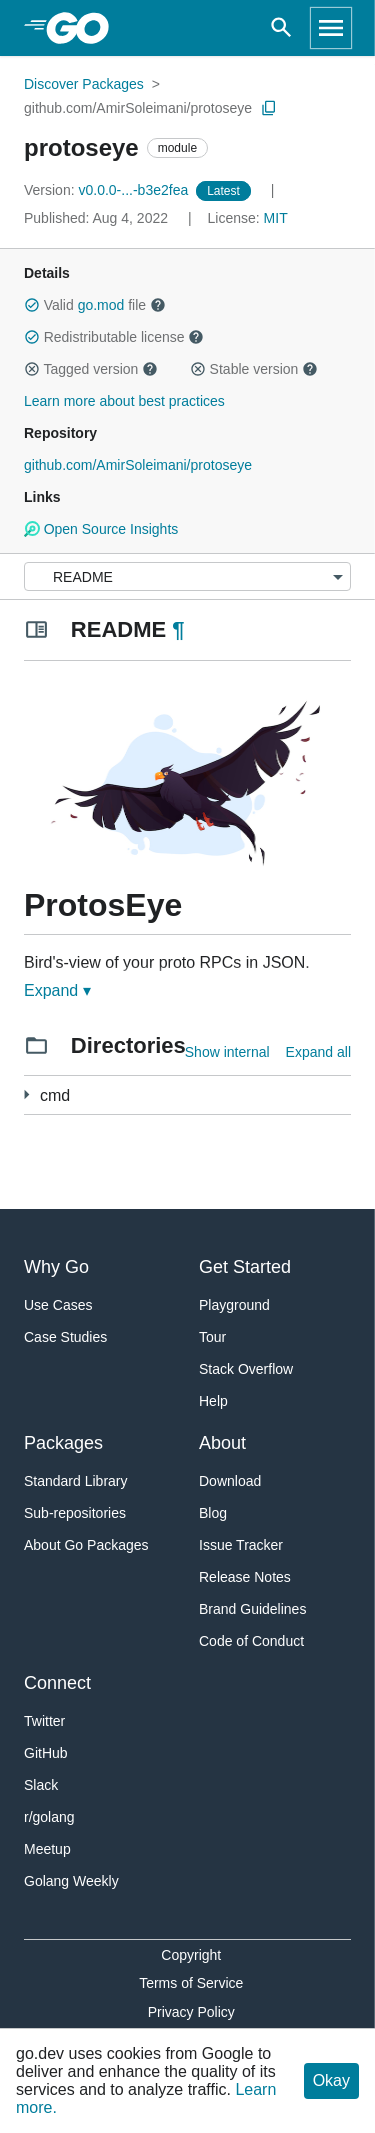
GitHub (46, 1753)
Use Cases (58, 1305)
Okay (331, 2080)
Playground (234, 1305)
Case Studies (65, 1337)
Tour (212, 1337)
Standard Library (76, 1481)
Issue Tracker (241, 1545)
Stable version (254, 369)
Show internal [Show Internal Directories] (227, 1052)
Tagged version (91, 369)
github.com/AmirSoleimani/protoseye (138, 108)
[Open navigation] (331, 28)
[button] (32, 305)
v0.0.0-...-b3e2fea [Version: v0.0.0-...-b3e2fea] (108, 190)
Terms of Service (191, 1983)
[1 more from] (26, 1094)
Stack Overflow (246, 1369)
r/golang (49, 1817)
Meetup (47, 1849)
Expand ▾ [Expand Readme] (57, 990)
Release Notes (245, 1577)
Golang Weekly (71, 1881)
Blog (213, 1513)
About (222, 1443)
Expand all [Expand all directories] (318, 1052)
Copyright (191, 1955)
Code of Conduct (251, 1641)
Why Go (56, 1267)
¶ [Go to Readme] (178, 629)
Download (230, 1481)
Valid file (95, 305)
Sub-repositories (75, 1513)
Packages (63, 1443)
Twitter (44, 1721)
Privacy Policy (191, 2012)
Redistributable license (114, 337)
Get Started (245, 1267)
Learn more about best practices (124, 401)
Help (213, 1401)
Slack (41, 1785)
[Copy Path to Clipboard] (269, 108)
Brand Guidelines (252, 1609)
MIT (276, 218)
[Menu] (187, 576)
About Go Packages (86, 1545)
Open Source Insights (101, 529)
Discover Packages (84, 84)
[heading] (84, 28)
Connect (57, 1683)
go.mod (101, 305)
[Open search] (281, 28)
